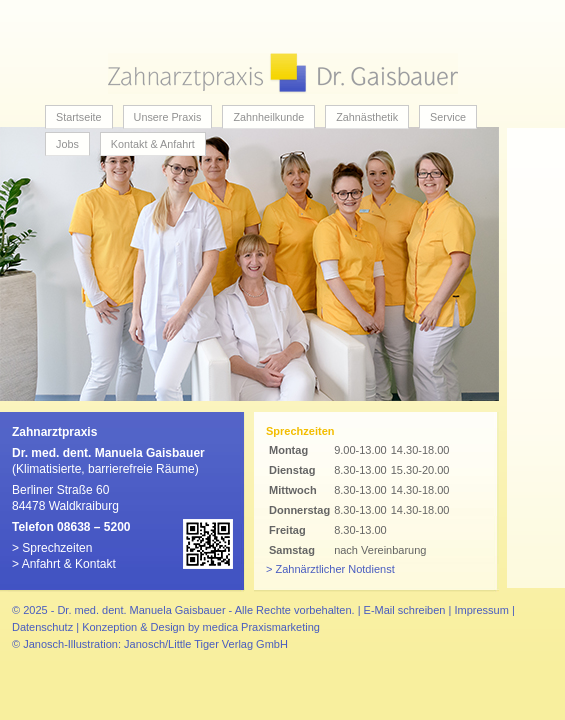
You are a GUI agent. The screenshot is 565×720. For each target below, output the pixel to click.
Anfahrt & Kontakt (69, 564)
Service (448, 117)
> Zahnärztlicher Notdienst (330, 569)
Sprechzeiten (57, 548)
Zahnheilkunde (268, 117)
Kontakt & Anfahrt (153, 144)
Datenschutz (42, 627)
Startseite (79, 117)
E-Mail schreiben (405, 610)
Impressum (481, 610)
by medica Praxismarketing (254, 627)
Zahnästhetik (367, 117)
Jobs (67, 144)
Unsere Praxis (168, 117)
